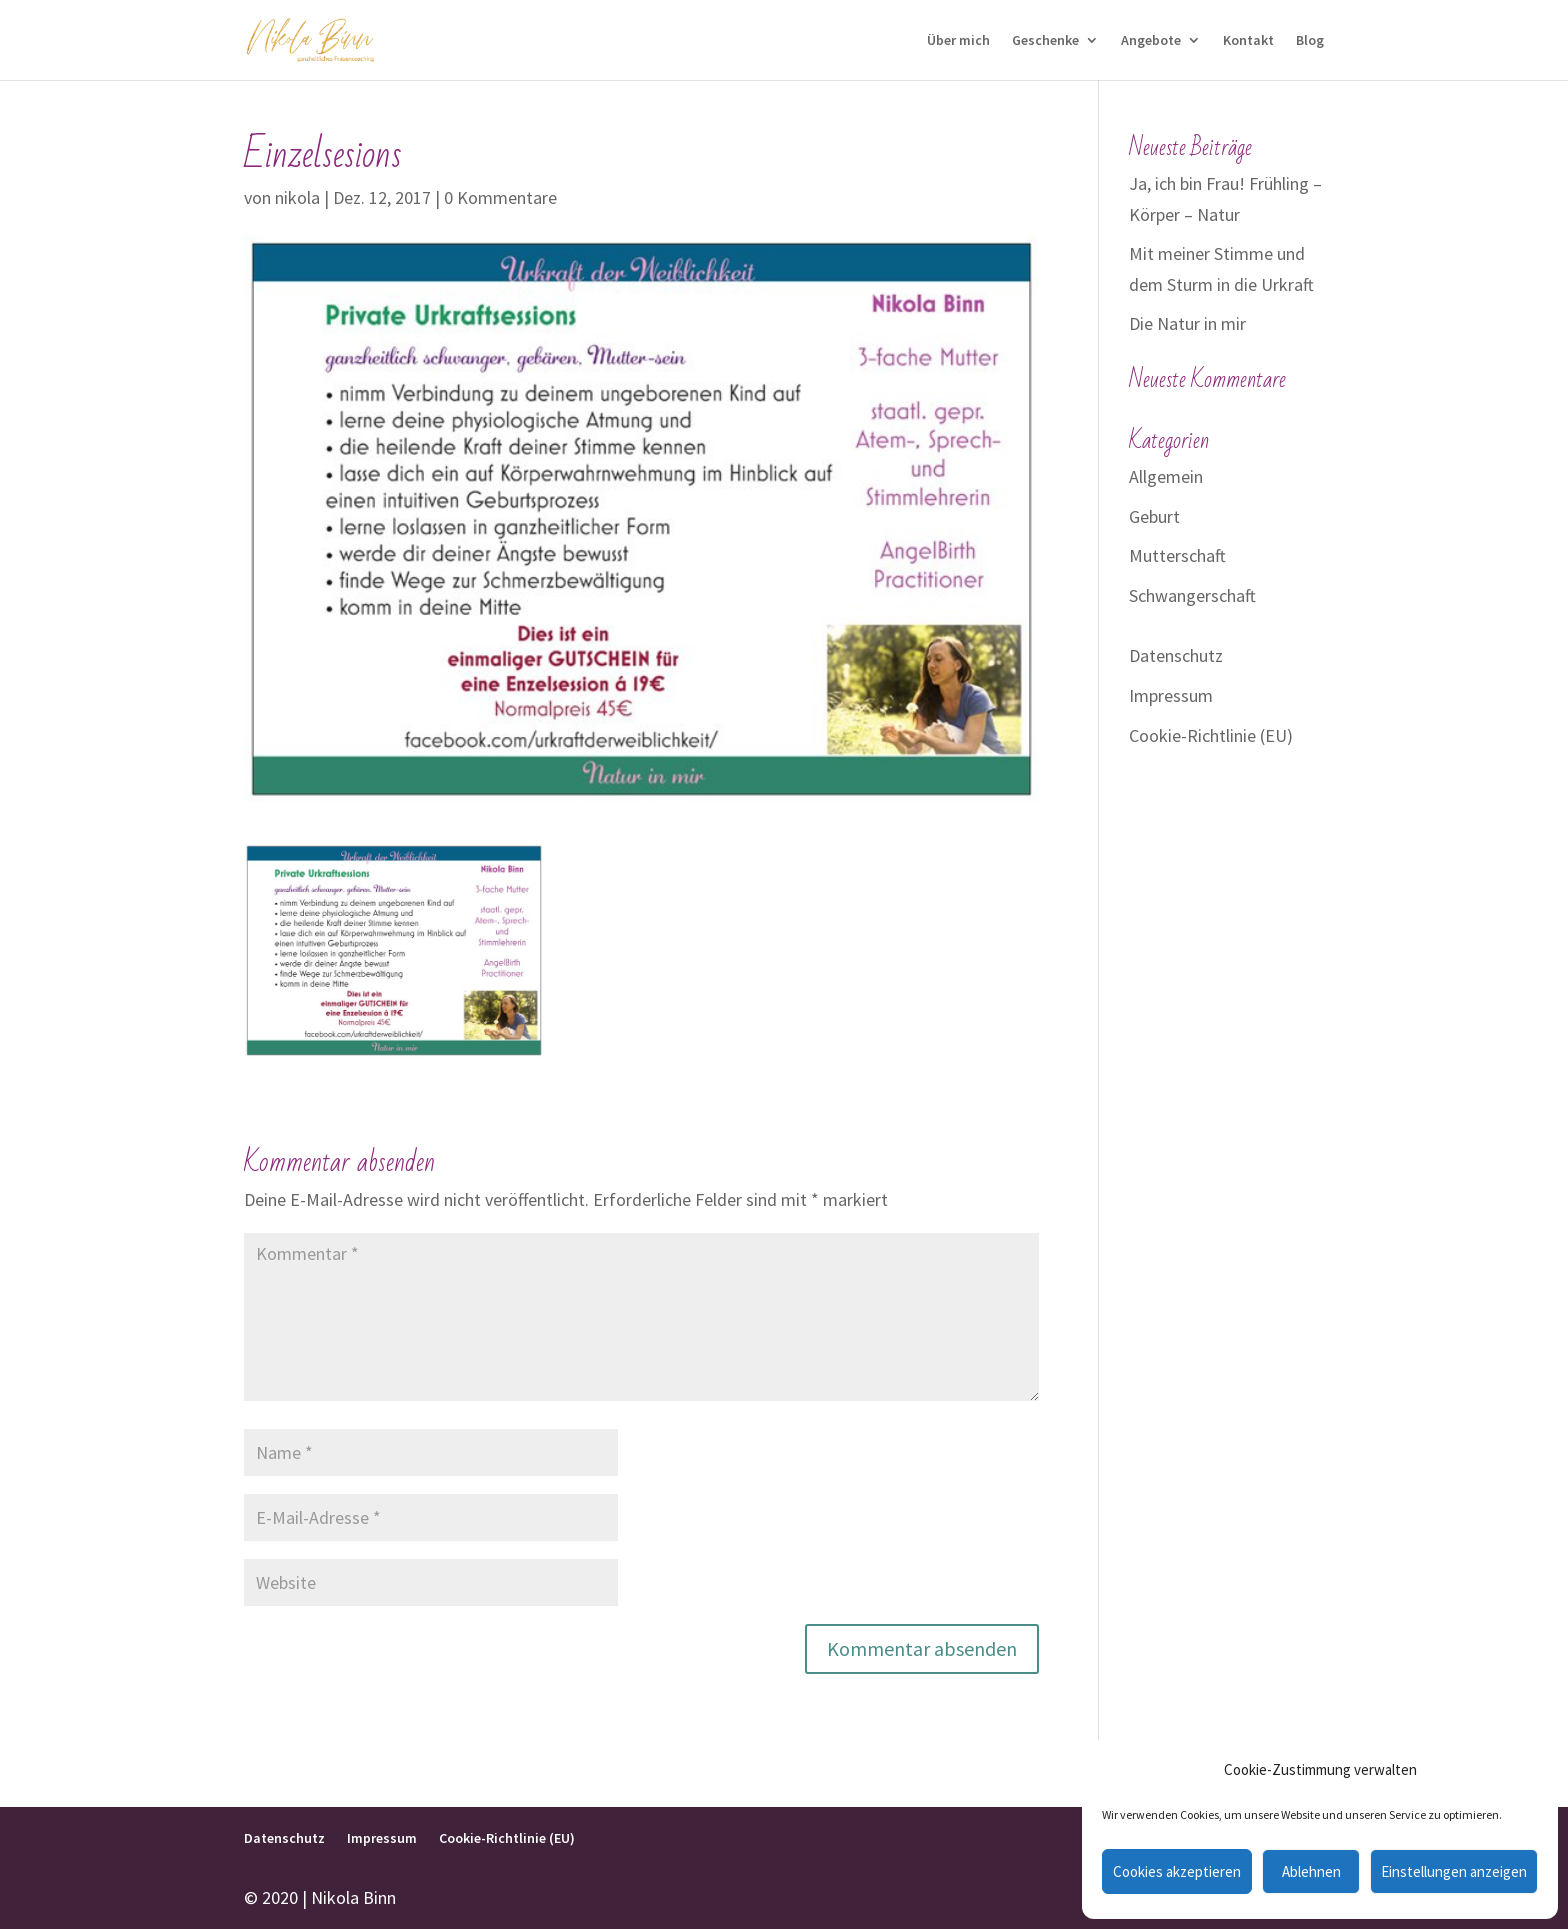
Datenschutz (1176, 655)
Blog (1310, 41)
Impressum (1171, 695)
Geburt (1154, 516)
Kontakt (1248, 41)
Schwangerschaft (1192, 595)
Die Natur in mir (1187, 323)
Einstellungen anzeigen (1454, 1871)
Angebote (1151, 41)
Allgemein (1166, 476)
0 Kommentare (500, 197)
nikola (297, 197)
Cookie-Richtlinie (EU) (1211, 735)
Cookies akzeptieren (1177, 1871)
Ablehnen (1311, 1871)
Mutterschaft (1177, 555)
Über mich (958, 41)
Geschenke (1045, 41)
